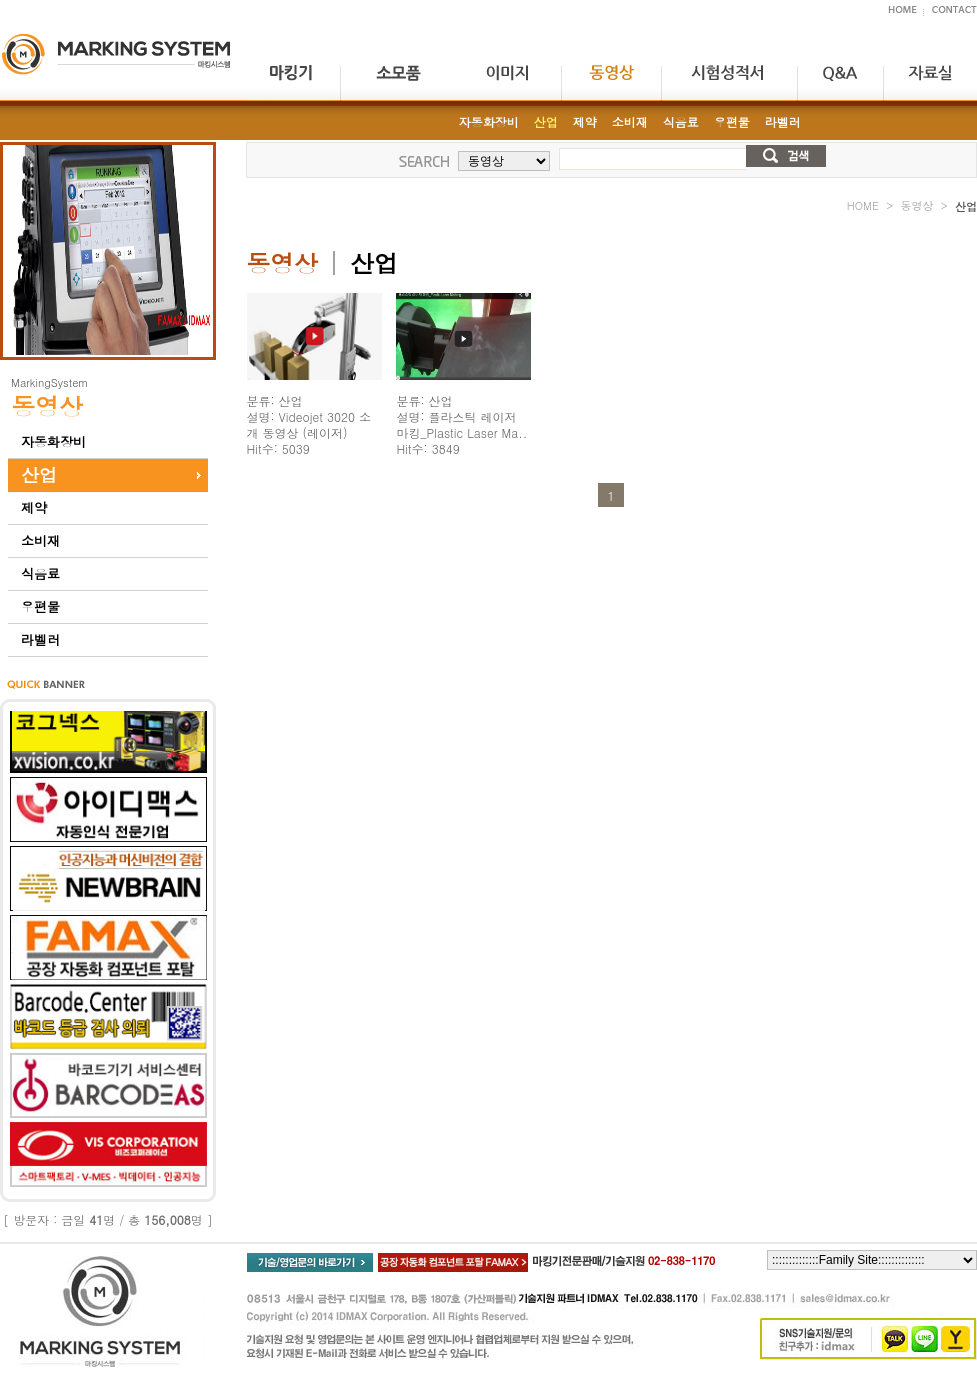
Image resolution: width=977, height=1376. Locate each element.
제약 (34, 507)
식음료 (40, 573)
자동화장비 (53, 441)
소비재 (40, 540)
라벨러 (40, 639)
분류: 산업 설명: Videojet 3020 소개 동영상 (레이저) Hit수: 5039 (309, 424)
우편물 (40, 606)
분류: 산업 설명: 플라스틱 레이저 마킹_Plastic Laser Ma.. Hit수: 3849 (461, 424)
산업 (39, 474)
